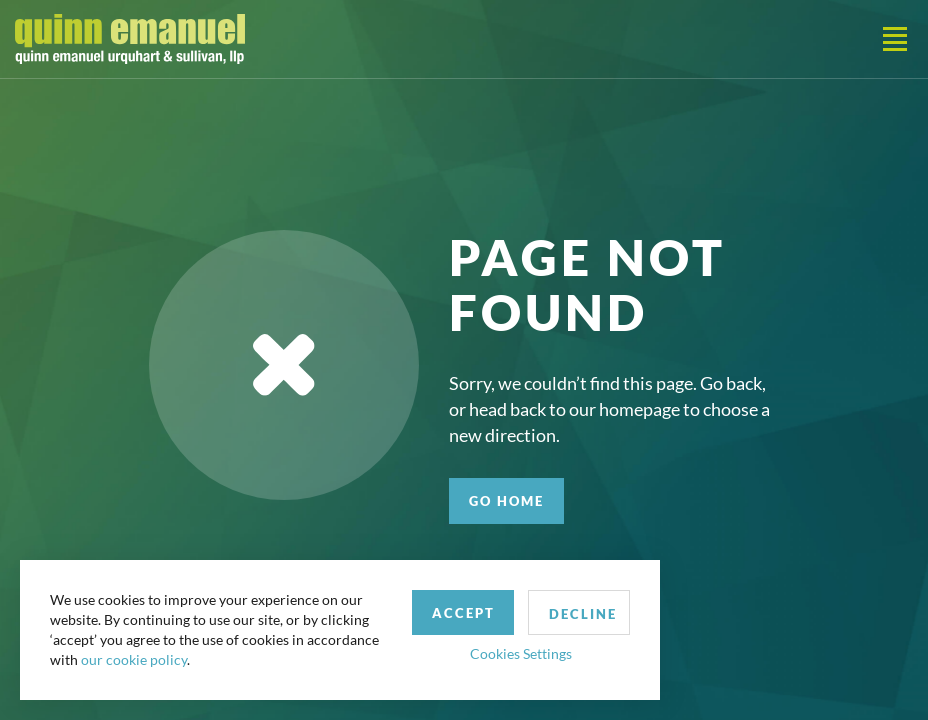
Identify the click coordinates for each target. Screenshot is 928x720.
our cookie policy (134, 659)
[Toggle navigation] (895, 39)
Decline (583, 614)
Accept (463, 613)
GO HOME (506, 501)
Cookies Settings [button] (521, 653)
